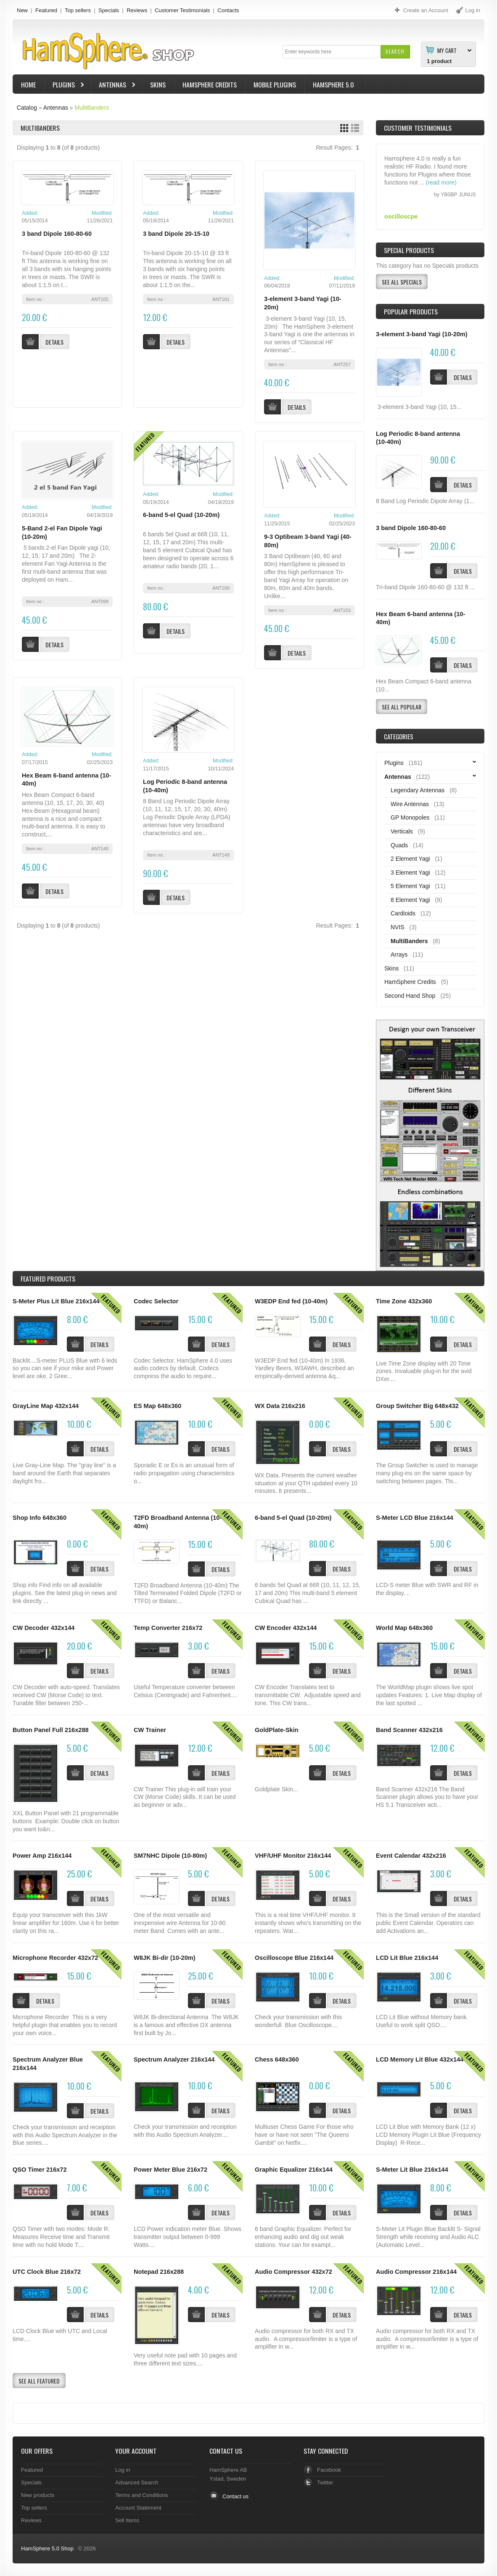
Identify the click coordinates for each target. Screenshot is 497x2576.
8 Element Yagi (410, 899)
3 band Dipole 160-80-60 (57, 233)
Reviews (137, 10)
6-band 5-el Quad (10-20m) (181, 515)
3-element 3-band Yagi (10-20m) (422, 334)
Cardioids (403, 913)
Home (28, 84)
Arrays (399, 954)
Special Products (409, 250)
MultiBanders (91, 107)
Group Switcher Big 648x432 (417, 1406)
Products (48, 1278)
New (22, 10)
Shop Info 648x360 (39, 1517)
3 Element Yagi (410, 872)
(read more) (441, 190)
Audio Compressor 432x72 (293, 2271)
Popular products (411, 311)
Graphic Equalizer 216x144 (294, 2169)
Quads (399, 845)
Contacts (228, 10)
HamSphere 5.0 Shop (47, 2548)
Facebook (329, 2470)
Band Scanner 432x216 (409, 1730)
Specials (108, 10)
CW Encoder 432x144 (286, 1627)
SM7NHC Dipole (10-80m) (170, 1855)
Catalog (27, 107)
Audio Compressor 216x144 (416, 2271)
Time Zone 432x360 (404, 1301)
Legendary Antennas (417, 790)
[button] (395, 51)
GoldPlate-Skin (277, 1730)
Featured (46, 10)
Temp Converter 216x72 (168, 1627)
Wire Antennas (410, 804)
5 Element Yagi (410, 886)
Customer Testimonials (182, 10)
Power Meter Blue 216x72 (170, 2169)
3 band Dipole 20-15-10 (176, 233)
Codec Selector (156, 1301)
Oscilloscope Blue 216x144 (294, 1957)
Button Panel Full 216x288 (51, 1730)
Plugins (65, 85)
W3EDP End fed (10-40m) (291, 1301)
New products (37, 2495)
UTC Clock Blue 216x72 (47, 2271)
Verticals (402, 831)
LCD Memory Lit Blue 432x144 (419, 2059)
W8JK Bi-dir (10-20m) (165, 1957)
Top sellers (78, 10)
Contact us (235, 2496)
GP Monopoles (410, 817)
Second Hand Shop (409, 995)
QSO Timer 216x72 (40, 2169)
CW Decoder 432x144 (43, 1627)
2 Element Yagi (410, 858)
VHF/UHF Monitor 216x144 (293, 1855)
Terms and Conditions (141, 2495)
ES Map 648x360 (157, 1406)
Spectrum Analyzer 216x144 (174, 2059)
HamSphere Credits (209, 84)
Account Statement (138, 2508)
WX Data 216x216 (280, 1406)
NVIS (397, 927)
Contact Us (225, 2451)
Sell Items (127, 2520)
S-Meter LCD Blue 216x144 (414, 1517)
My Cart (447, 50)
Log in (122, 2470)
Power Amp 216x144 (42, 1855)
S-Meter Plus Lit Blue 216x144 (56, 1301)
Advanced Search (137, 2482)
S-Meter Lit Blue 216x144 (412, 2169)
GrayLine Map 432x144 (46, 1406)
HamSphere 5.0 (333, 84)
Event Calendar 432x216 (411, 1855)
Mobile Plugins (275, 84)
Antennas (113, 85)
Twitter (325, 2482)
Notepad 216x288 (159, 2271)
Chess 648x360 (277, 2059)
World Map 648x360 (404, 1627)
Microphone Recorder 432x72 (55, 1957)
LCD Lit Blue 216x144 (407, 1957)
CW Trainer (150, 1730)
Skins (158, 84)
